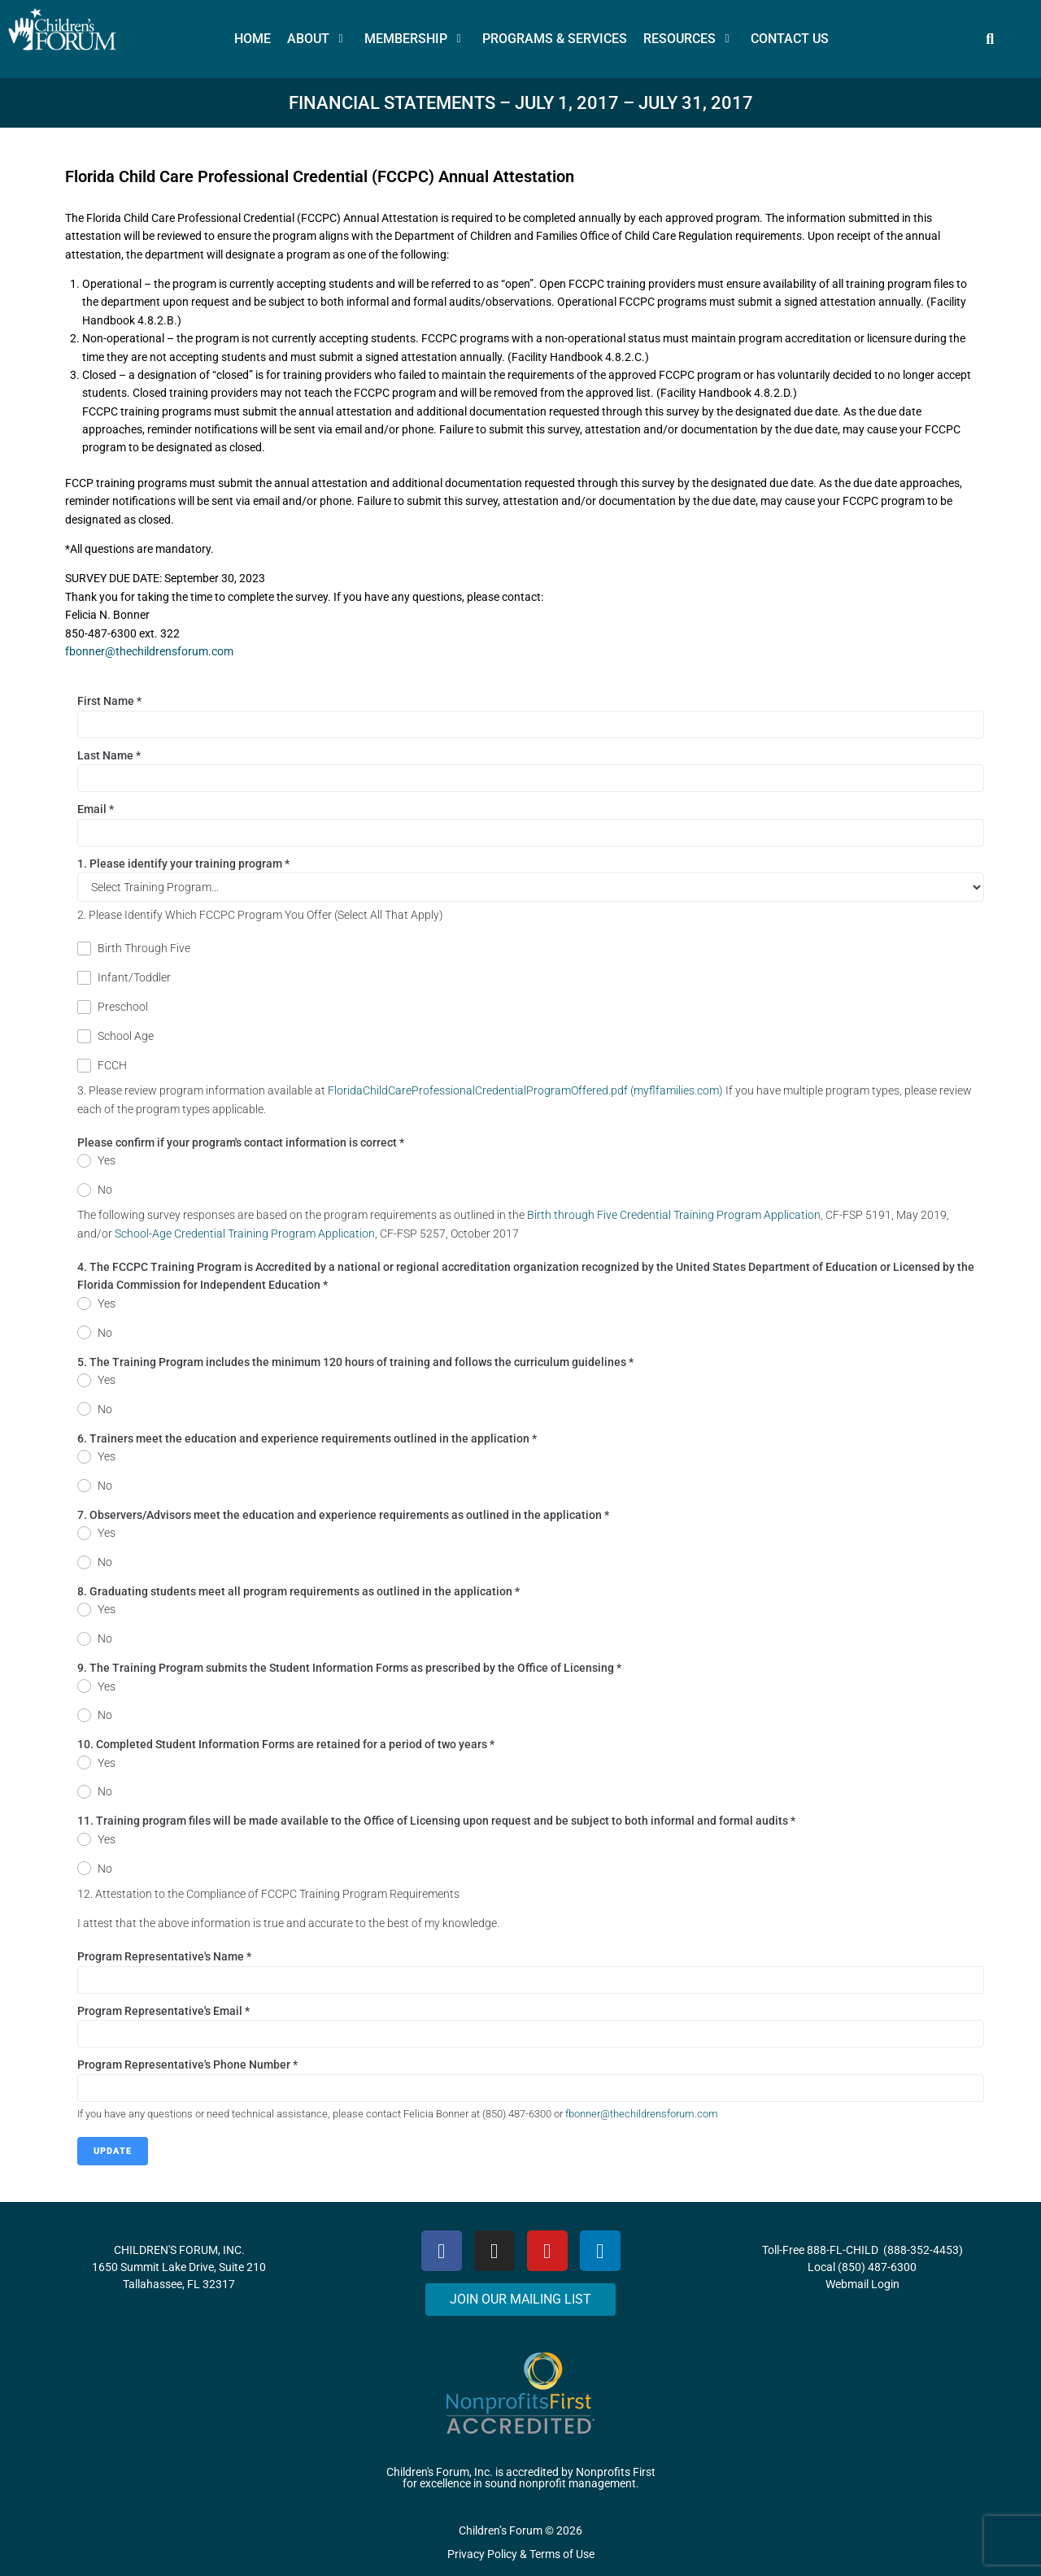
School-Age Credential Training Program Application (245, 1233)
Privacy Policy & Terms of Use (521, 2554)
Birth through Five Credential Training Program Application (674, 1214)
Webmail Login (862, 2284)
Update (113, 2151)
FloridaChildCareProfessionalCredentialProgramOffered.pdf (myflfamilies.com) (525, 1090)
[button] (317, 39)
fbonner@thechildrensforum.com (149, 651)
